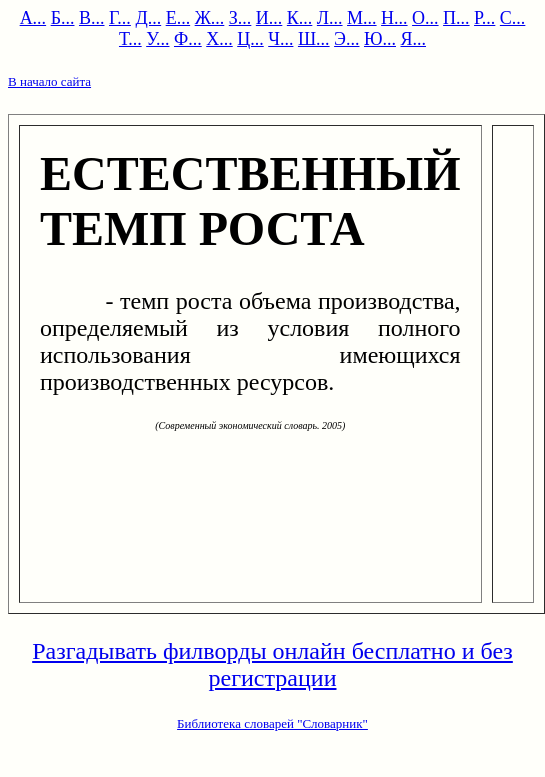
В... (92, 18)
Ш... (314, 39)
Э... (346, 39)
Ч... (280, 39)
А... (33, 18)
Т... (130, 39)
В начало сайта (49, 81)
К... (300, 18)
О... (425, 18)
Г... (120, 18)
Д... (148, 18)
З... (240, 18)
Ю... (380, 39)
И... (269, 18)
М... (362, 18)
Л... (330, 18)
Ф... (188, 39)
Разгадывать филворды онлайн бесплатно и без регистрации (272, 664)
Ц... (250, 39)
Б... (63, 18)
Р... (484, 18)
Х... (219, 39)
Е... (178, 18)
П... (456, 18)
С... (513, 18)
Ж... (210, 18)
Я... (414, 39)
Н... (394, 18)
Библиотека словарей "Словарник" (272, 723)
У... (157, 39)
